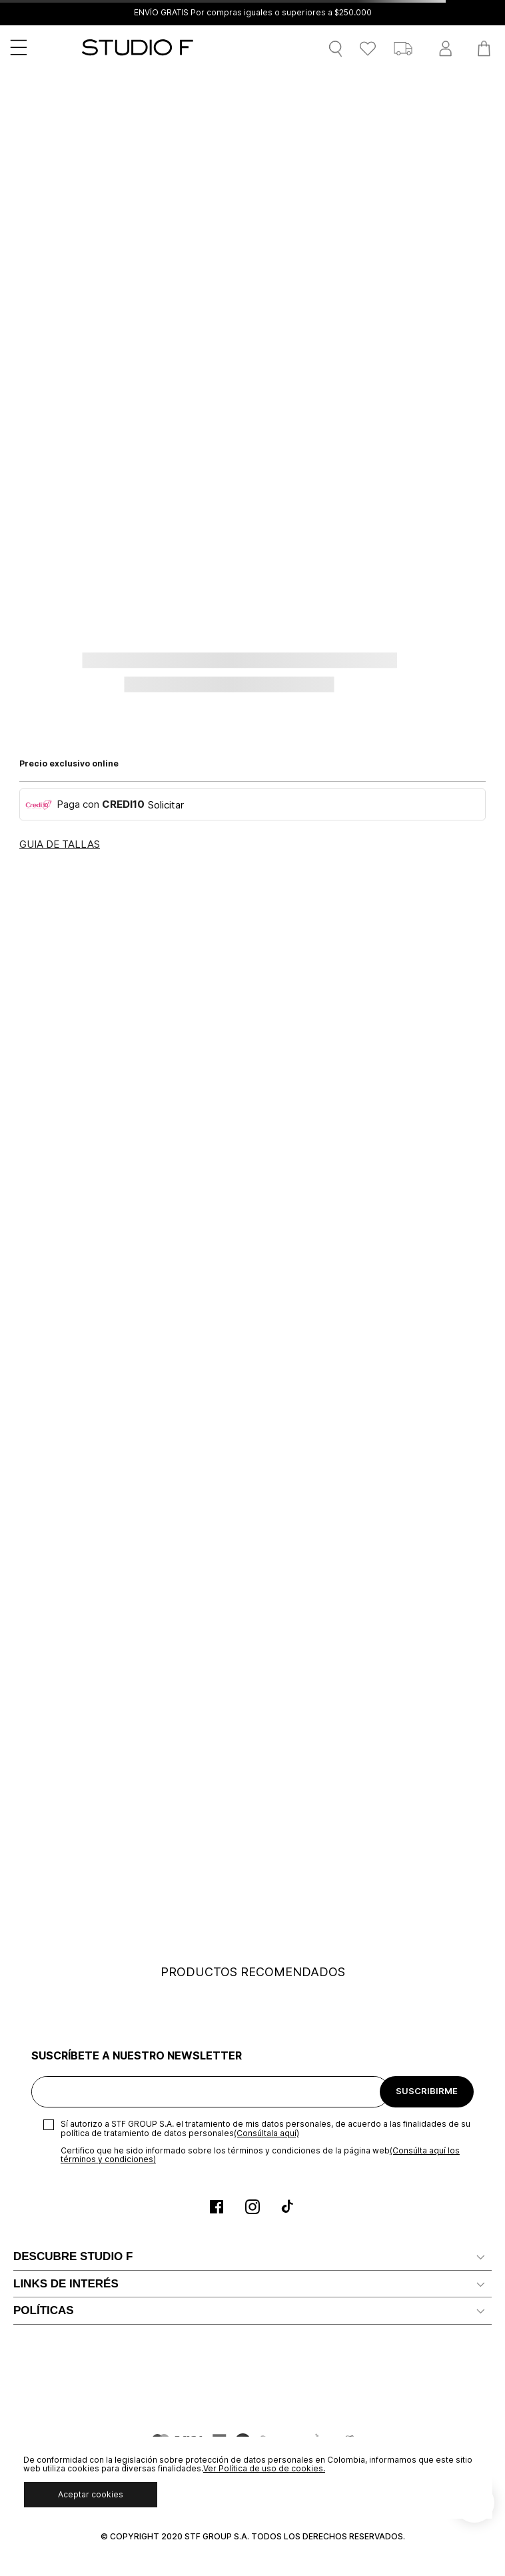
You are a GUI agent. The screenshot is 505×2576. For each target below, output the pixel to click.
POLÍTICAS (43, 2310)
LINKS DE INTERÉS (66, 2283)
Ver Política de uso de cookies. (264, 2468)
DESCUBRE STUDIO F (73, 2256)
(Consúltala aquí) (266, 2133)
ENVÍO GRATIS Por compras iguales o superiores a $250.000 (253, 12)
